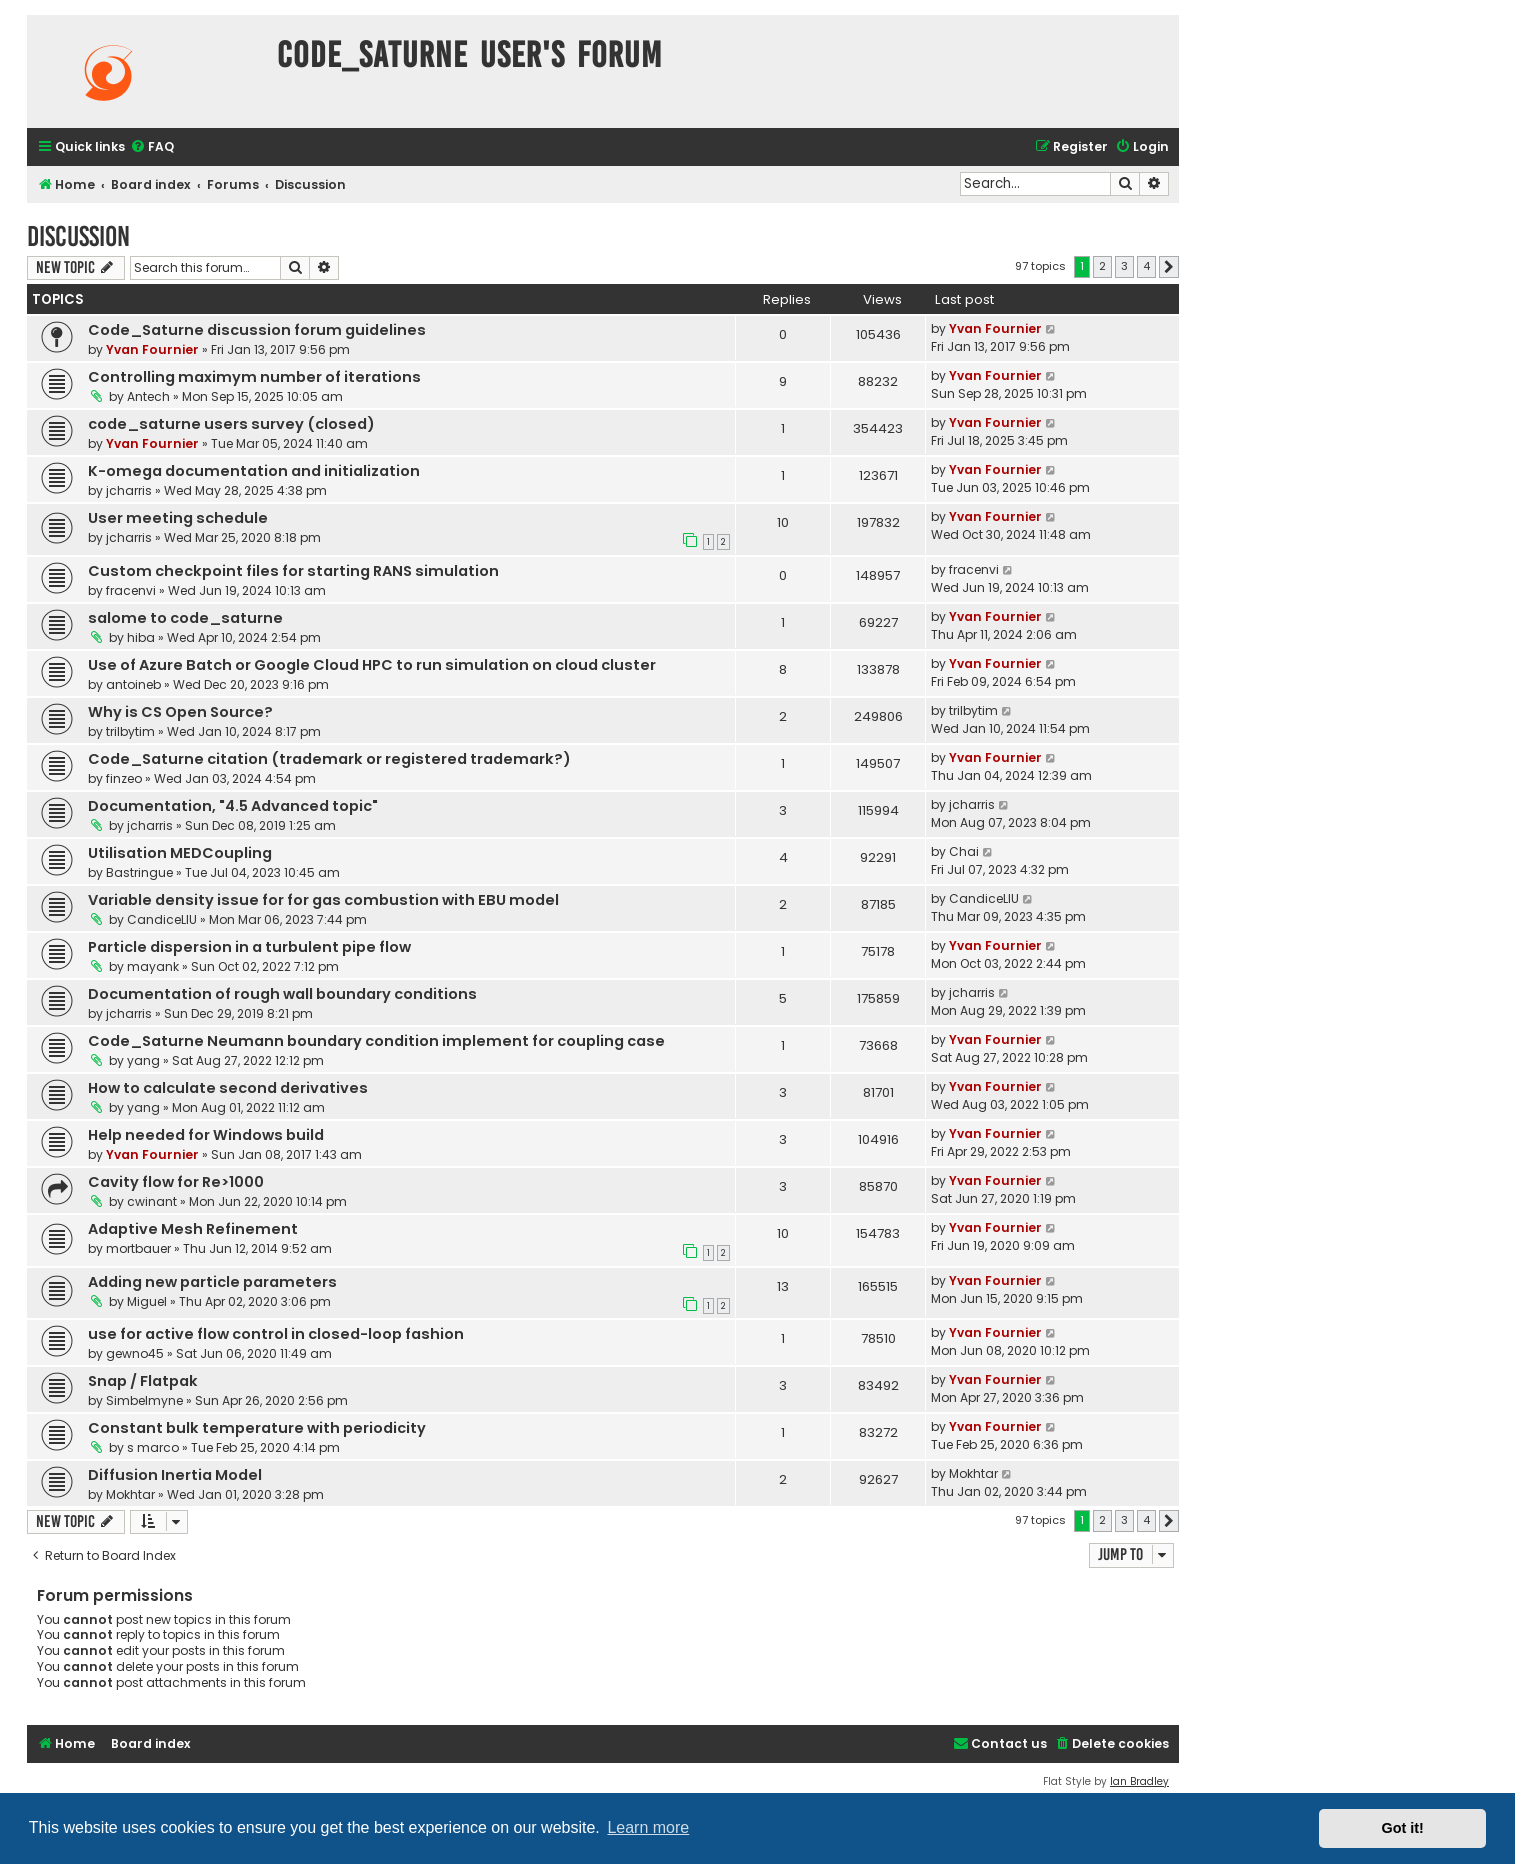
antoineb (133, 684)
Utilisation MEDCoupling (180, 853)
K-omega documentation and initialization (254, 471)
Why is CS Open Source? (180, 712)
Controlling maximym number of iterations (254, 377)
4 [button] (1146, 266)
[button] (1169, 267)
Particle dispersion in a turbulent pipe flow (249, 947)
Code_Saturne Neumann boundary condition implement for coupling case (376, 1041)
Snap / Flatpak (143, 1381)
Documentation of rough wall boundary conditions (282, 994)
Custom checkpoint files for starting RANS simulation (293, 571)
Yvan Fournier (152, 349)
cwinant (152, 1201)
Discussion (78, 236)
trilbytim (130, 731)
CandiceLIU (162, 919)
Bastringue (139, 872)
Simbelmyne (144, 1400)
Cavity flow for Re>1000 (176, 1182)
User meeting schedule (178, 518)
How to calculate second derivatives (228, 1088)
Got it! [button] (1403, 1828)
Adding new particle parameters (212, 1282)
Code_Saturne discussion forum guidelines (257, 330)
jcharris (129, 490)
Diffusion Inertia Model (175, 1475)
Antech (148, 396)
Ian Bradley (1139, 1781)
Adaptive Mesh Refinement (193, 1229)
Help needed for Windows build (206, 1135)
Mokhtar (130, 1494)
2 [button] (1102, 266)
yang (143, 1060)
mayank (153, 966)
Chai (964, 851)
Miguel (147, 1301)
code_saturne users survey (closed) (231, 424)
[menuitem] (152, 147)
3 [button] (1124, 266)
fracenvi (131, 590)
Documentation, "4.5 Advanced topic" (233, 806)
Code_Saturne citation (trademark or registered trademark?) (329, 759)
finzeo (124, 778)
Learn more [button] (648, 1827)
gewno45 (135, 1353)
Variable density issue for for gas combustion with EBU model (323, 900)
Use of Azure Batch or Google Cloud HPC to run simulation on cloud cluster (372, 665)
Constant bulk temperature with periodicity (257, 1428)
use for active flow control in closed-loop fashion (276, 1334)
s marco (153, 1447)
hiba (141, 637)
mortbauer (138, 1248)
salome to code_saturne (185, 618)
